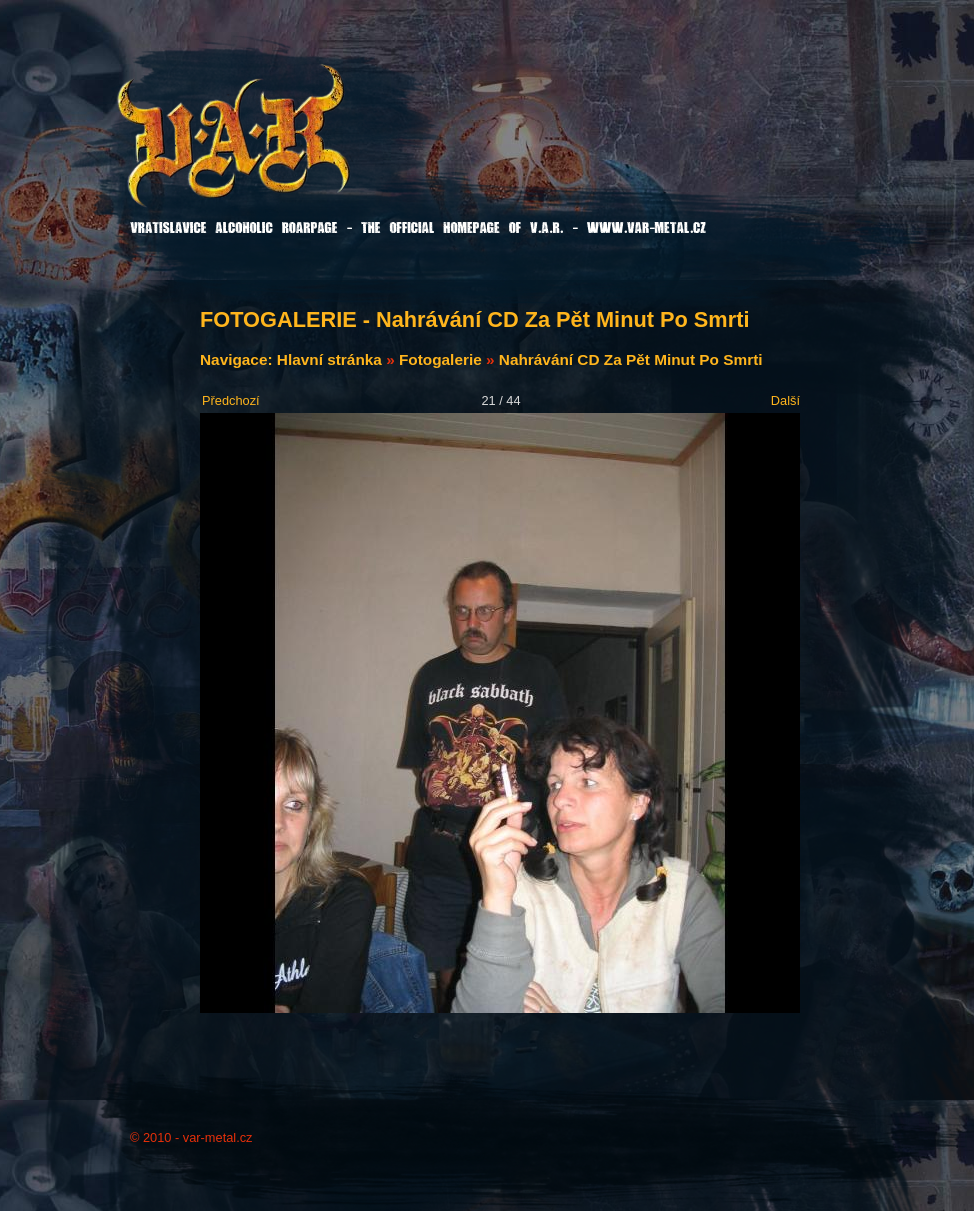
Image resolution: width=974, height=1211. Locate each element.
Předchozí (231, 400)
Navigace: (238, 359)
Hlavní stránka (329, 359)
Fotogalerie (440, 359)
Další (785, 400)
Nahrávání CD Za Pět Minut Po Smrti (631, 359)
